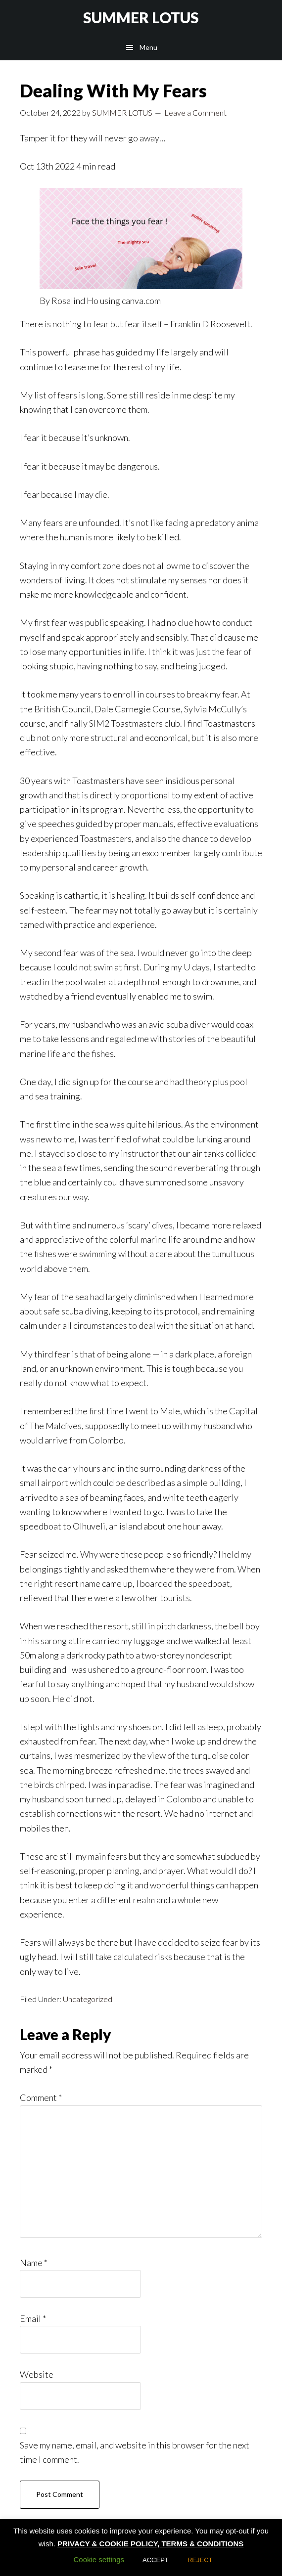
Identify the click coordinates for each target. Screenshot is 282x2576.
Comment (41, 2097)
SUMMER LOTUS (141, 17)
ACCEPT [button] (155, 2560)
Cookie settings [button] (98, 2559)
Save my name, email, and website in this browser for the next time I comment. (134, 2452)
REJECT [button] (200, 2560)
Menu (148, 47)
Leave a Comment (195, 112)
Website (36, 2374)
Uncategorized (87, 1999)
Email (33, 2318)
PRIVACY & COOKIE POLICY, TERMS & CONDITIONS (150, 2543)
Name (33, 2262)
